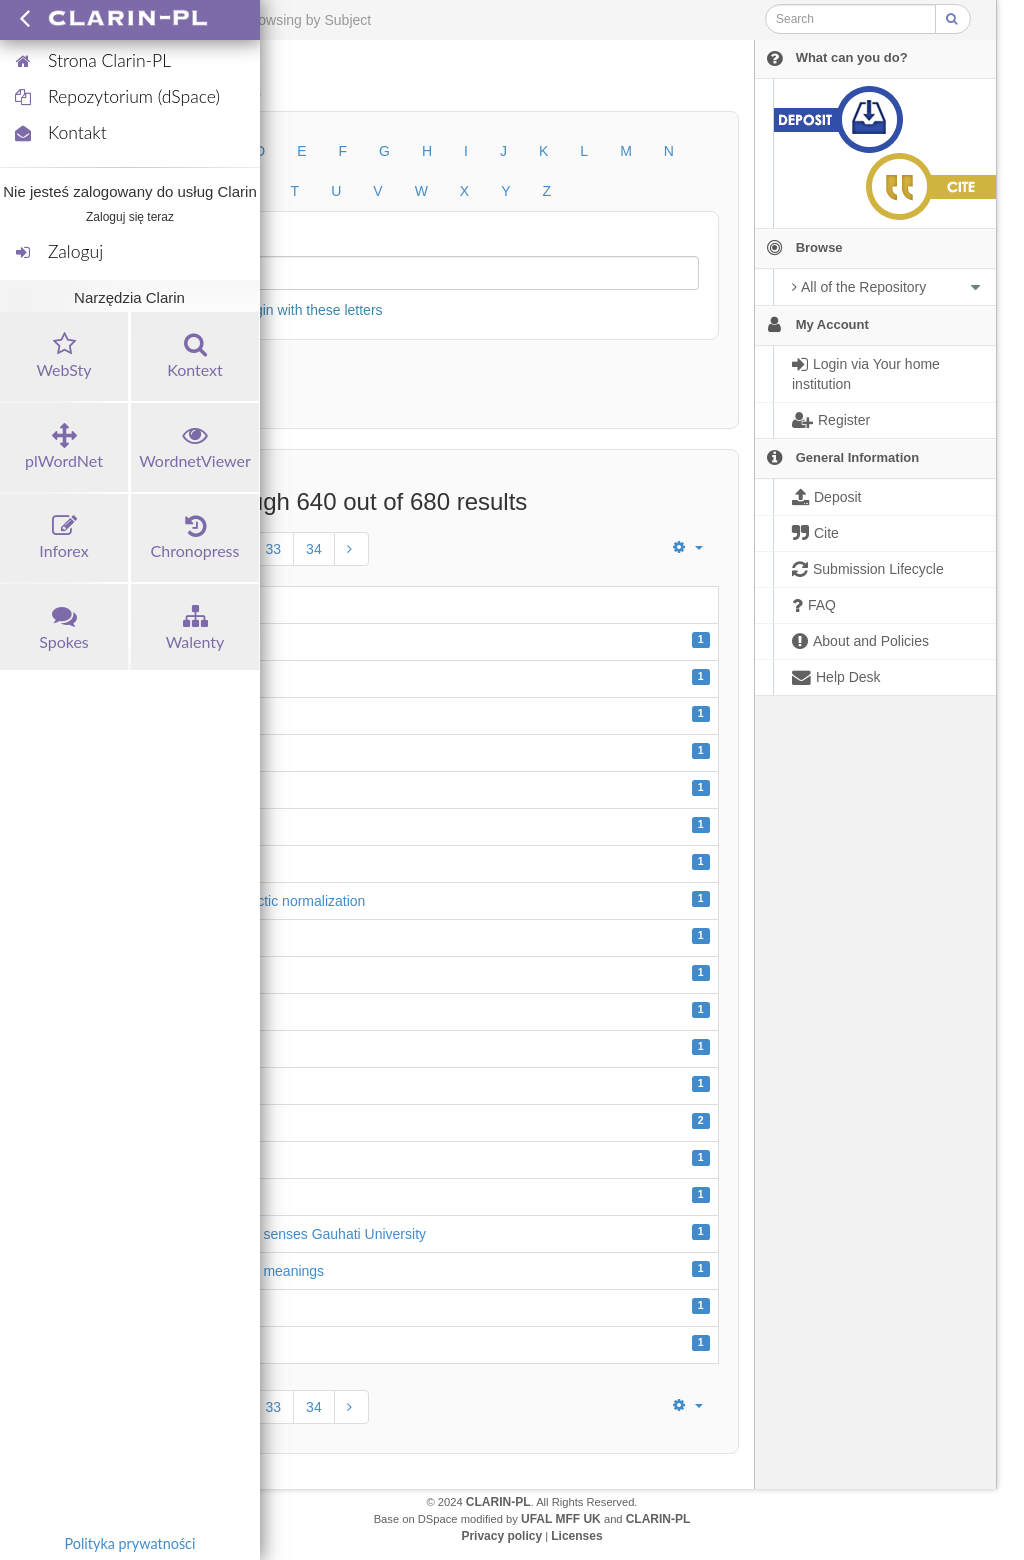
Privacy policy (501, 1536)
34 (314, 549)
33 (274, 549)
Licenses (576, 1536)
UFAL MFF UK (561, 1519)
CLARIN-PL (498, 1502)
